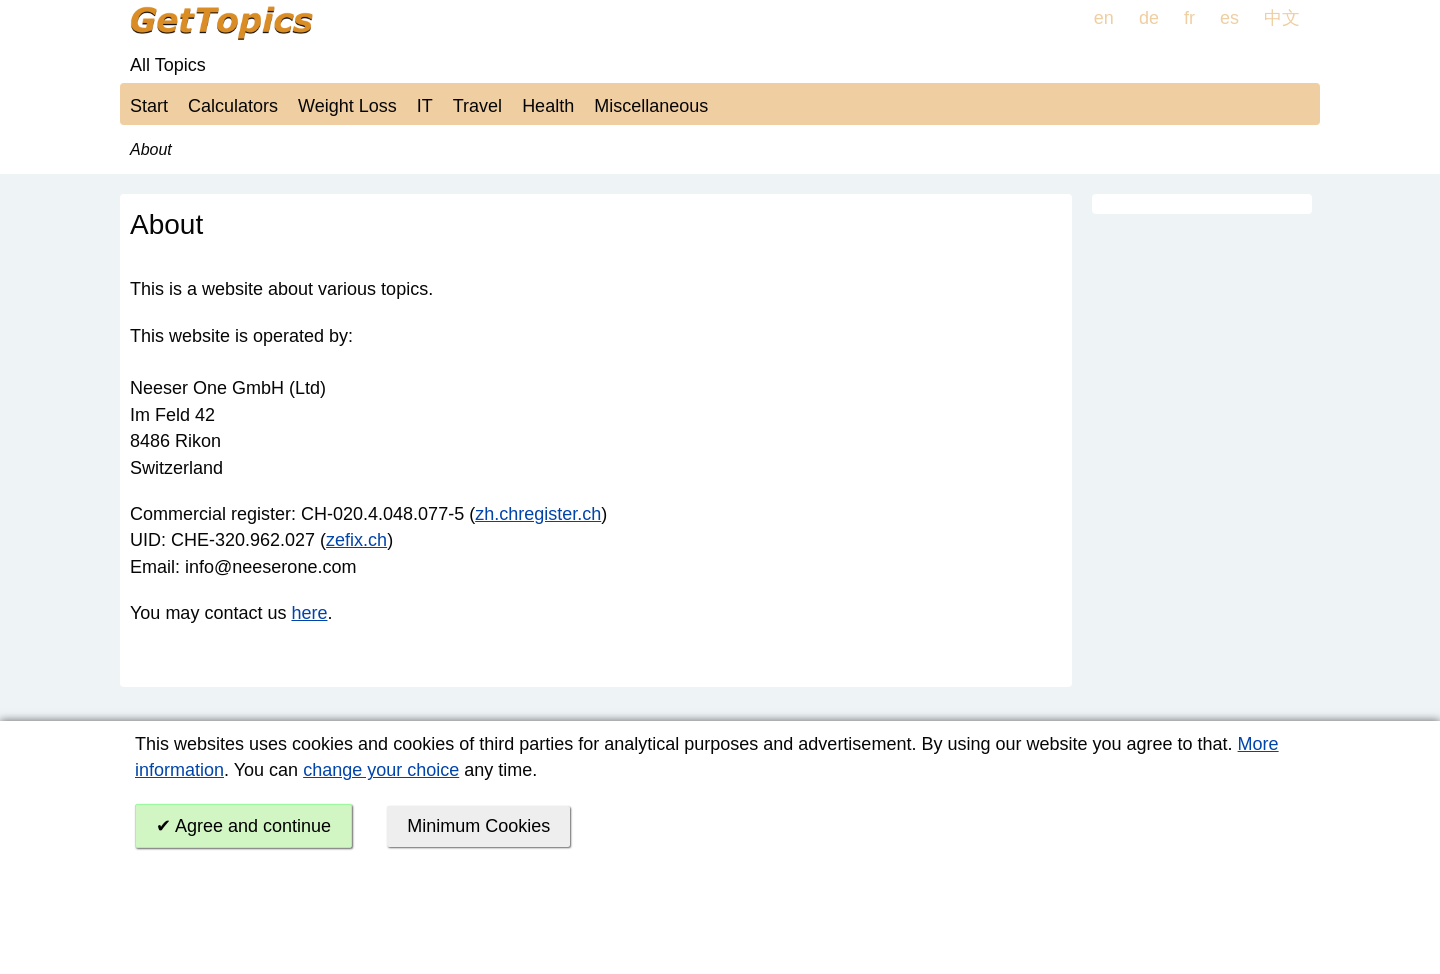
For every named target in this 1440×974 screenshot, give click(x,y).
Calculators (233, 106)
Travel (477, 106)
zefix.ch (356, 540)
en (1104, 18)
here (309, 613)
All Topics (168, 65)
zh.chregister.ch (538, 514)
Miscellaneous (651, 106)
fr (1189, 18)
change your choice (381, 770)
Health (548, 106)
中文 (1282, 18)
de (1149, 18)
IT (425, 106)
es (1229, 18)
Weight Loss (347, 106)
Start (149, 106)
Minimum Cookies (478, 826)
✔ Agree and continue (243, 826)
